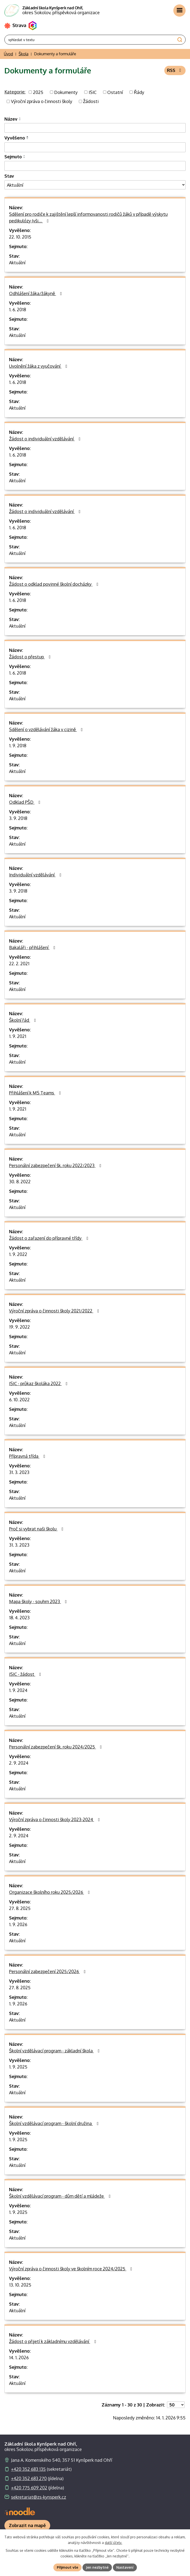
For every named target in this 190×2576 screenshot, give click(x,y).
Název (10, 119)
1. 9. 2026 (18, 1924)
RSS (175, 70)
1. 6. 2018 (17, 309)
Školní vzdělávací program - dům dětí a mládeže (61, 2196)
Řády (139, 92)
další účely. (113, 2543)
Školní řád (23, 1020)
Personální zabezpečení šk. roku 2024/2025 (56, 1746)
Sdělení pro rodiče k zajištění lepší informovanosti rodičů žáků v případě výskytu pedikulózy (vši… (88, 217)
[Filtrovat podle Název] (95, 128)
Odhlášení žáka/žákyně (36, 293)
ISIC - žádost (26, 1674)
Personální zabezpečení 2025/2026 (48, 1971)
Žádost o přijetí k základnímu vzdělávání (53, 2341)
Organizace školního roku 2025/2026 (50, 1892)
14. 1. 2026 (19, 2357)
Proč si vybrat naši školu (37, 1528)
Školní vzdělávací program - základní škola (55, 2050)
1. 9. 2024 (18, 1690)
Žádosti (91, 101)
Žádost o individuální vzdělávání (46, 438)
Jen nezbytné (97, 2567)
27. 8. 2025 (20, 1908)
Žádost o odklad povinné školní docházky (54, 584)
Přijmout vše (67, 2567)
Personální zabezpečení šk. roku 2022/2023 (56, 1165)
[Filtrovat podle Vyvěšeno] (95, 147)
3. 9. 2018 (18, 818)
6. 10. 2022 (19, 1399)
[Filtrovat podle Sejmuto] (95, 166)
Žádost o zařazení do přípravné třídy (49, 1238)
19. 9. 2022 (19, 1327)
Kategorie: (14, 91)
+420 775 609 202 (29, 2487)
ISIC (92, 92)
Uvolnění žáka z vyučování (39, 366)
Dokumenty (66, 92)
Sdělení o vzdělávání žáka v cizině (47, 729)
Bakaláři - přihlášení (33, 947)
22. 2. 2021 (19, 963)
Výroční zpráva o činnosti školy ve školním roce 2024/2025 (71, 2268)
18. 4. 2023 (19, 1617)
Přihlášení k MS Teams (36, 1092)
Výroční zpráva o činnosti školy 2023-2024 (55, 1819)
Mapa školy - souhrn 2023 (39, 1601)
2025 (38, 92)
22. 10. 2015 (20, 237)
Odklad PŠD (25, 802)
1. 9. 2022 (18, 1254)
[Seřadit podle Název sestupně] (20, 120)
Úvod (8, 53)
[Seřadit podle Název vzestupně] (20, 118)
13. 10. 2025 (20, 2285)
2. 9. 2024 (18, 1763)
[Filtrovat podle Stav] (95, 184)
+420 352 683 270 (29, 2478)
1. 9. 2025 (18, 2067)
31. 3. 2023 (19, 1472)
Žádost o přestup (31, 656)
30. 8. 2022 (20, 1181)
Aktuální (17, 262)
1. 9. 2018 (17, 745)
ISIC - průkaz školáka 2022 (39, 1383)
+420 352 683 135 (28, 2469)
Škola (23, 53)
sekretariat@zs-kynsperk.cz (38, 2497)
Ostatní (115, 92)
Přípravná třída (28, 1456)
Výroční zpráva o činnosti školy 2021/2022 (55, 1310)
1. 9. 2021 (17, 1036)
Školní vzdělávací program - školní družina (55, 2123)
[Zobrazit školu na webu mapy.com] (27, 2525)
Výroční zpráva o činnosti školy (41, 101)
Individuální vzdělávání (36, 874)
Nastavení (124, 2567)
